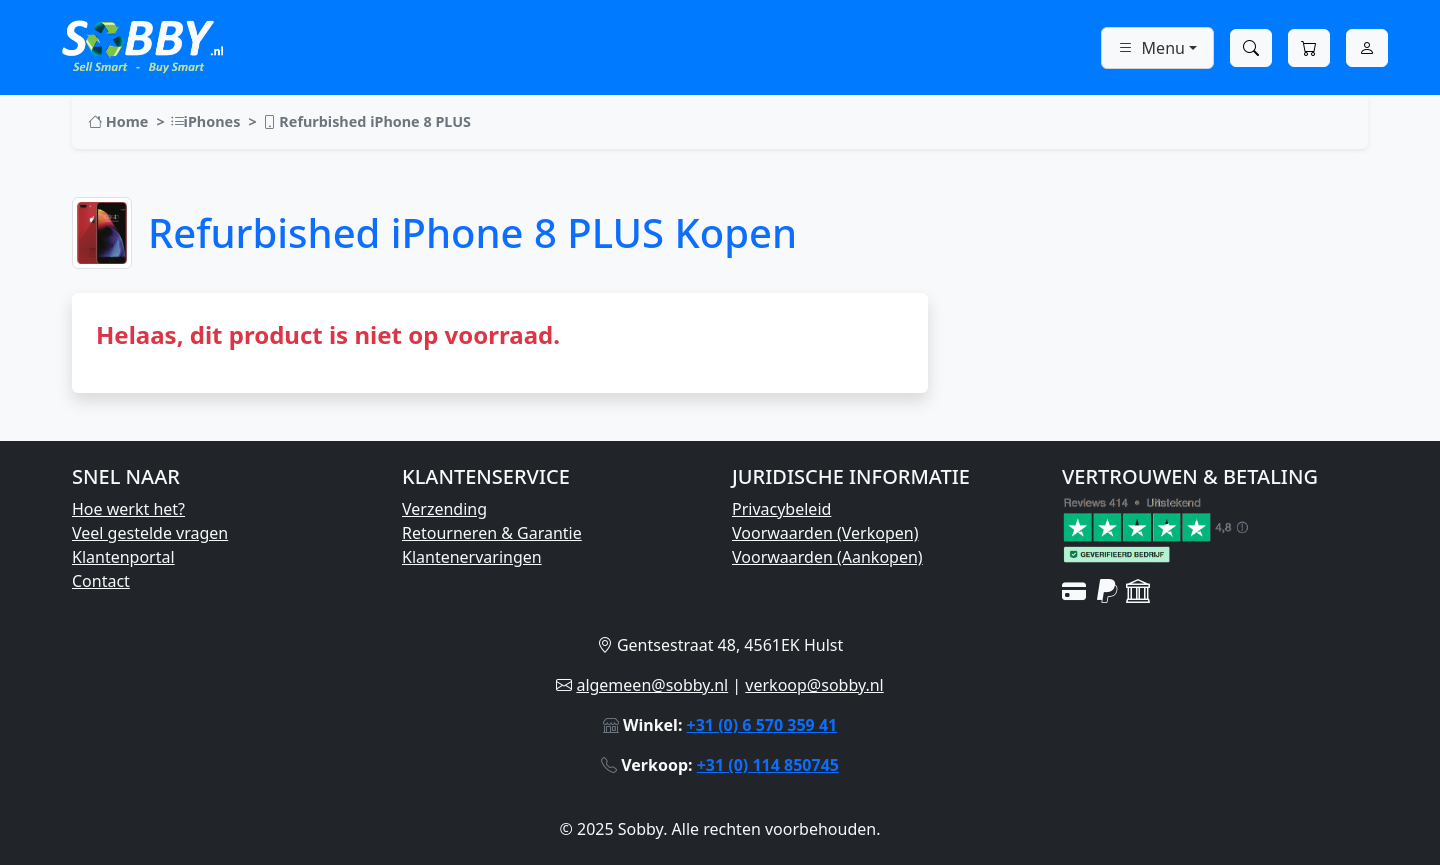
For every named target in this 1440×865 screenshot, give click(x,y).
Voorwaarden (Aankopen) (827, 557)
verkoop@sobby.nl (814, 685)
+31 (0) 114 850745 (768, 765)
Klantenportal (123, 557)
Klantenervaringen (472, 557)
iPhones (205, 121)
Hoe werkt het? (128, 509)
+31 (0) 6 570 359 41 (762, 725)
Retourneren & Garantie (492, 533)
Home (118, 121)
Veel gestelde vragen (150, 533)
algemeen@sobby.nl (652, 685)
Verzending (444, 509)
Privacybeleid (781, 509)
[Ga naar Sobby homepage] (142, 44)
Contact (101, 581)
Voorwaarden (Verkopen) (825, 533)
